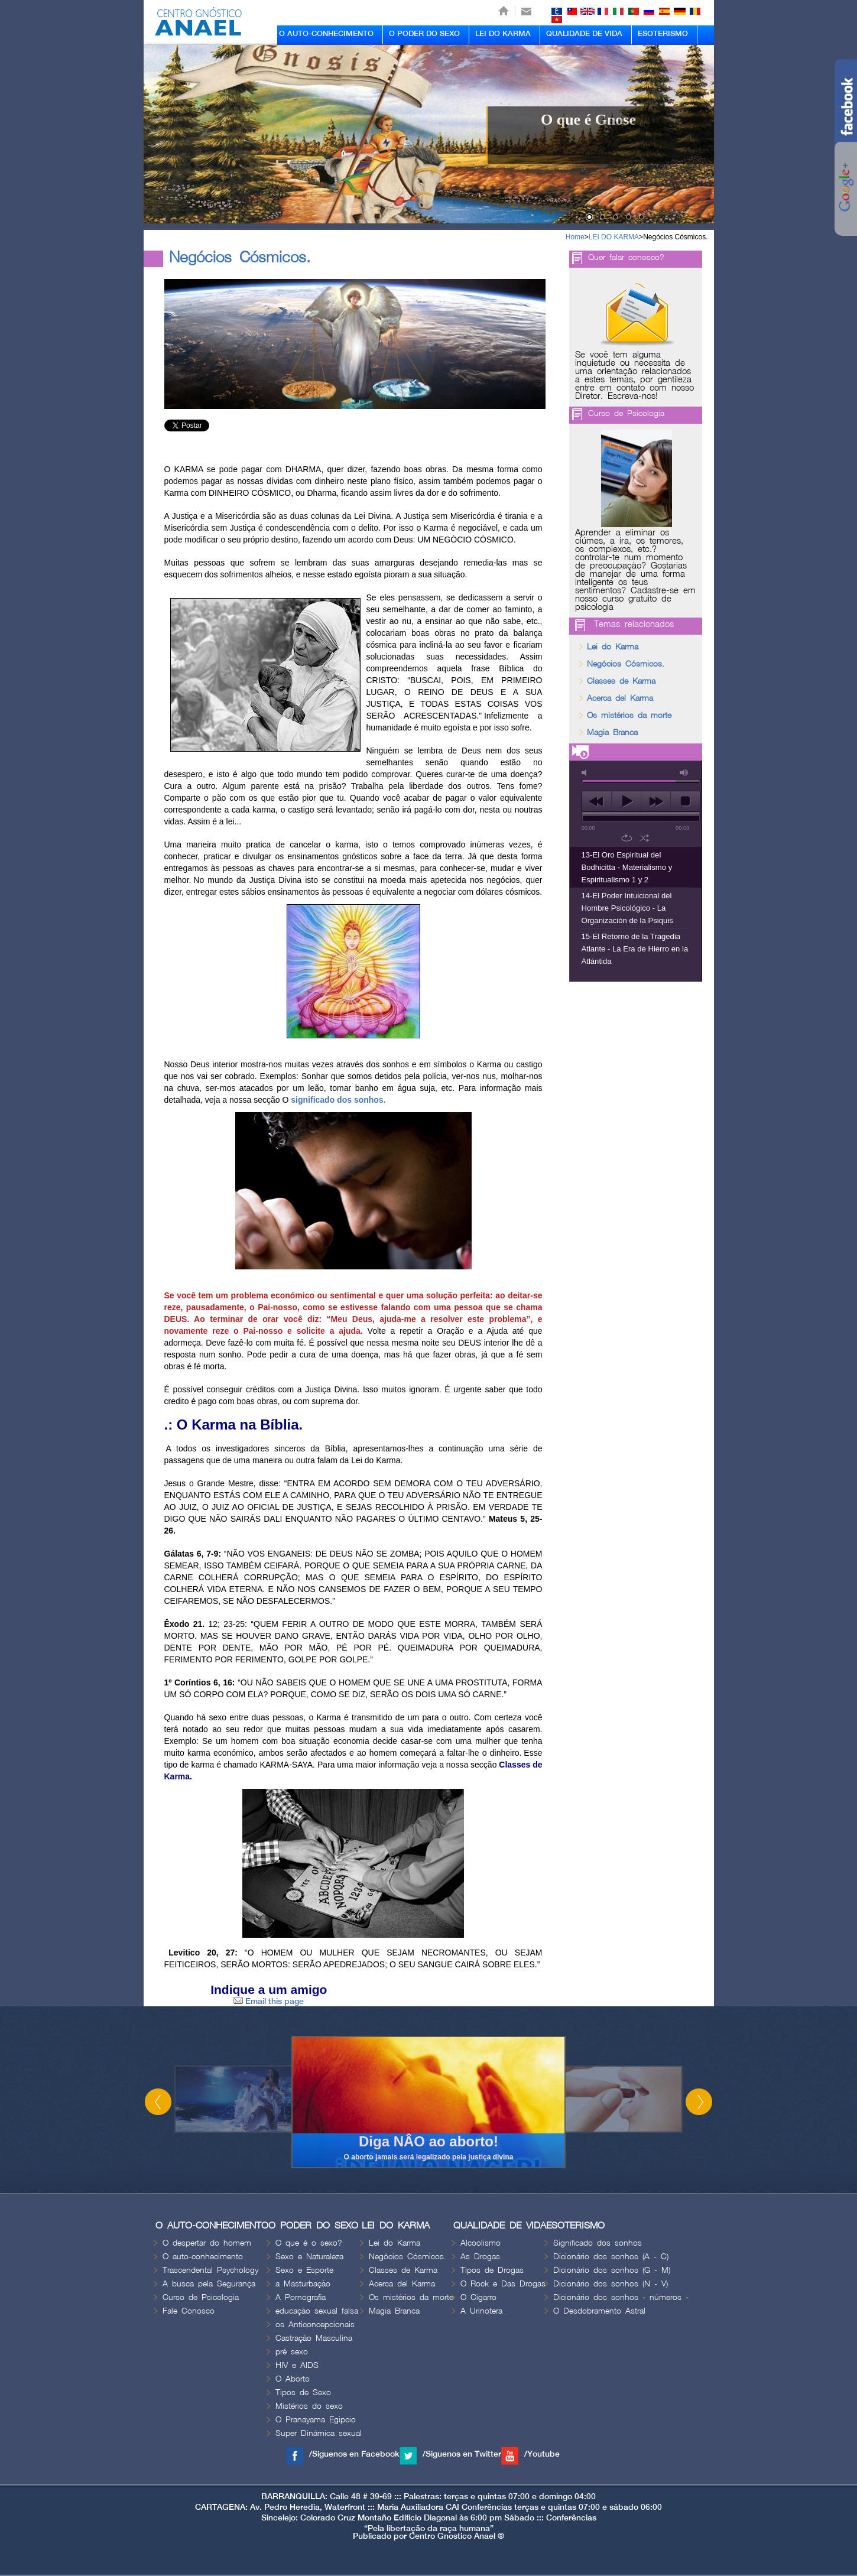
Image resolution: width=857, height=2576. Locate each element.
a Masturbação (302, 2284)
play (626, 801)
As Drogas (480, 2256)
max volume (684, 772)
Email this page (268, 2001)
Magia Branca (612, 732)
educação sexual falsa (316, 2311)
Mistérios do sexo (309, 2406)
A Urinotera (481, 2311)
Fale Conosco (189, 2311)
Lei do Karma (612, 647)
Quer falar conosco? (626, 257)
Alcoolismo (480, 2243)
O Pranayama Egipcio (315, 2420)
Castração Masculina (313, 2338)
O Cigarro (478, 2297)
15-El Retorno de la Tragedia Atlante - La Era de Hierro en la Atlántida (635, 949)
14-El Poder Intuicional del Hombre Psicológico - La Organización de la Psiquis (627, 908)
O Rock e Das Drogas (503, 2284)
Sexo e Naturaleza (309, 2256)
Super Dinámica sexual (318, 2433)
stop (685, 801)
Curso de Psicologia (626, 413)
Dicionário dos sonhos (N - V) (610, 2284)
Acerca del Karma (620, 698)
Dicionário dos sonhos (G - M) (611, 2270)
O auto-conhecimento (203, 2256)
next (655, 801)
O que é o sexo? (308, 2243)
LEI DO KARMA (503, 33)
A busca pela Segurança (209, 2284)
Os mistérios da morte (629, 715)
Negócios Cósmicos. (675, 237)
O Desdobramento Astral (599, 2311)
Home (575, 237)
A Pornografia (300, 2297)
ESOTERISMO (663, 33)
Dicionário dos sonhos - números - (621, 2297)
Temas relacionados (634, 625)
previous (596, 801)
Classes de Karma (621, 681)
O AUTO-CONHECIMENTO (326, 33)
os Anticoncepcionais (315, 2324)
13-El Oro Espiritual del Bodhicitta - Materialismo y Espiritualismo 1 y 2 (627, 867)
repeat (626, 838)
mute (586, 772)
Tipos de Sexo (303, 2392)
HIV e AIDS (297, 2365)
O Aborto (292, 2379)
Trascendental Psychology (210, 2270)
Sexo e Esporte (304, 2270)
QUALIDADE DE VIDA (584, 33)
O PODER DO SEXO (424, 33)
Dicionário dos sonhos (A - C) (610, 2256)
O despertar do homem (207, 2243)
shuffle (644, 838)
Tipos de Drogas (492, 2270)
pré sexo (291, 2352)
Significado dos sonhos (597, 2243)
